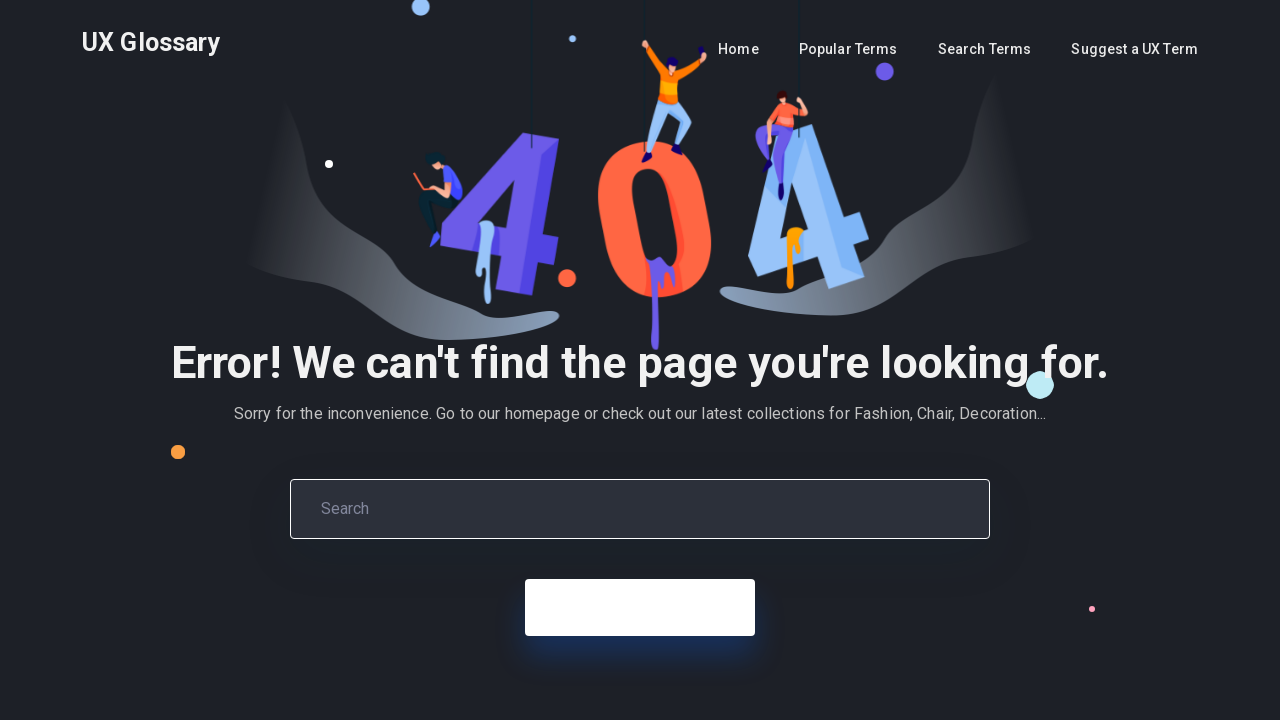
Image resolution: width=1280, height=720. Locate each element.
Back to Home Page (640, 607)
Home (738, 49)
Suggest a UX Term (1134, 49)
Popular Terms (848, 49)
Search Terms (985, 49)
